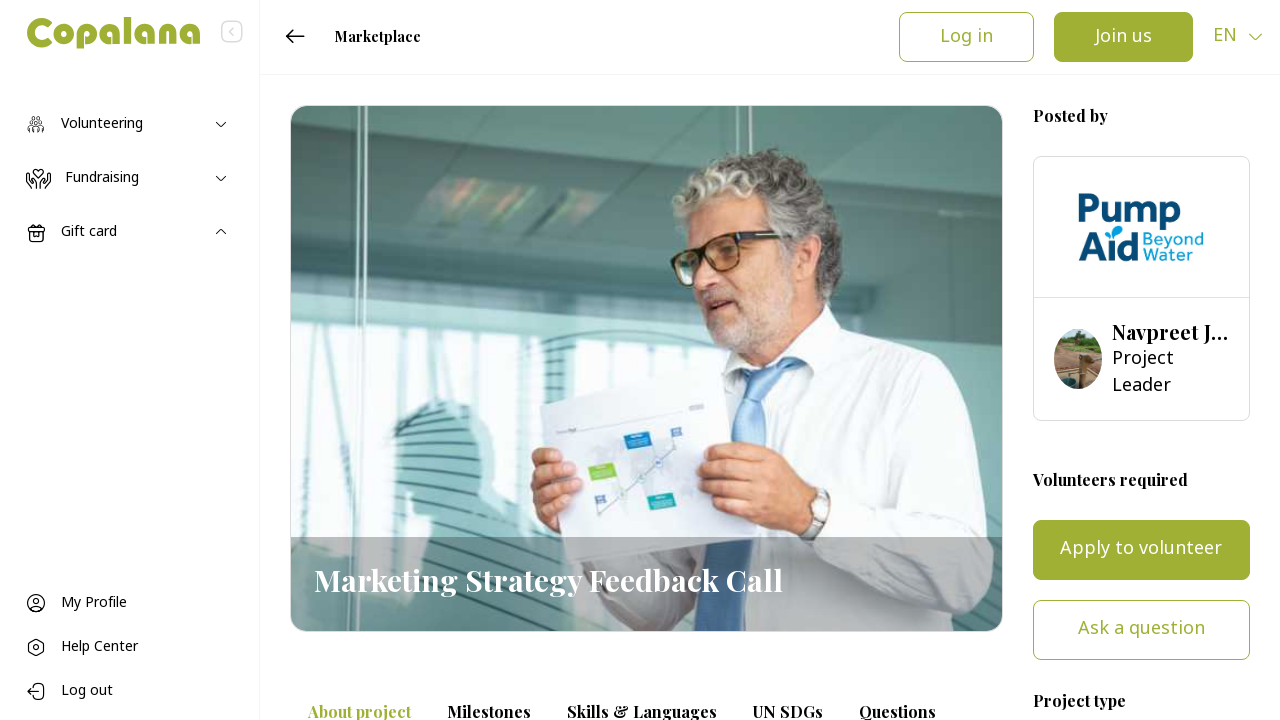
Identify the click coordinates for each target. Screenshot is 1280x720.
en (1227, 36)
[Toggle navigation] (129, 125)
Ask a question (1141, 629)
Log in (966, 37)
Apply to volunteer (1141, 549)
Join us (1123, 37)
